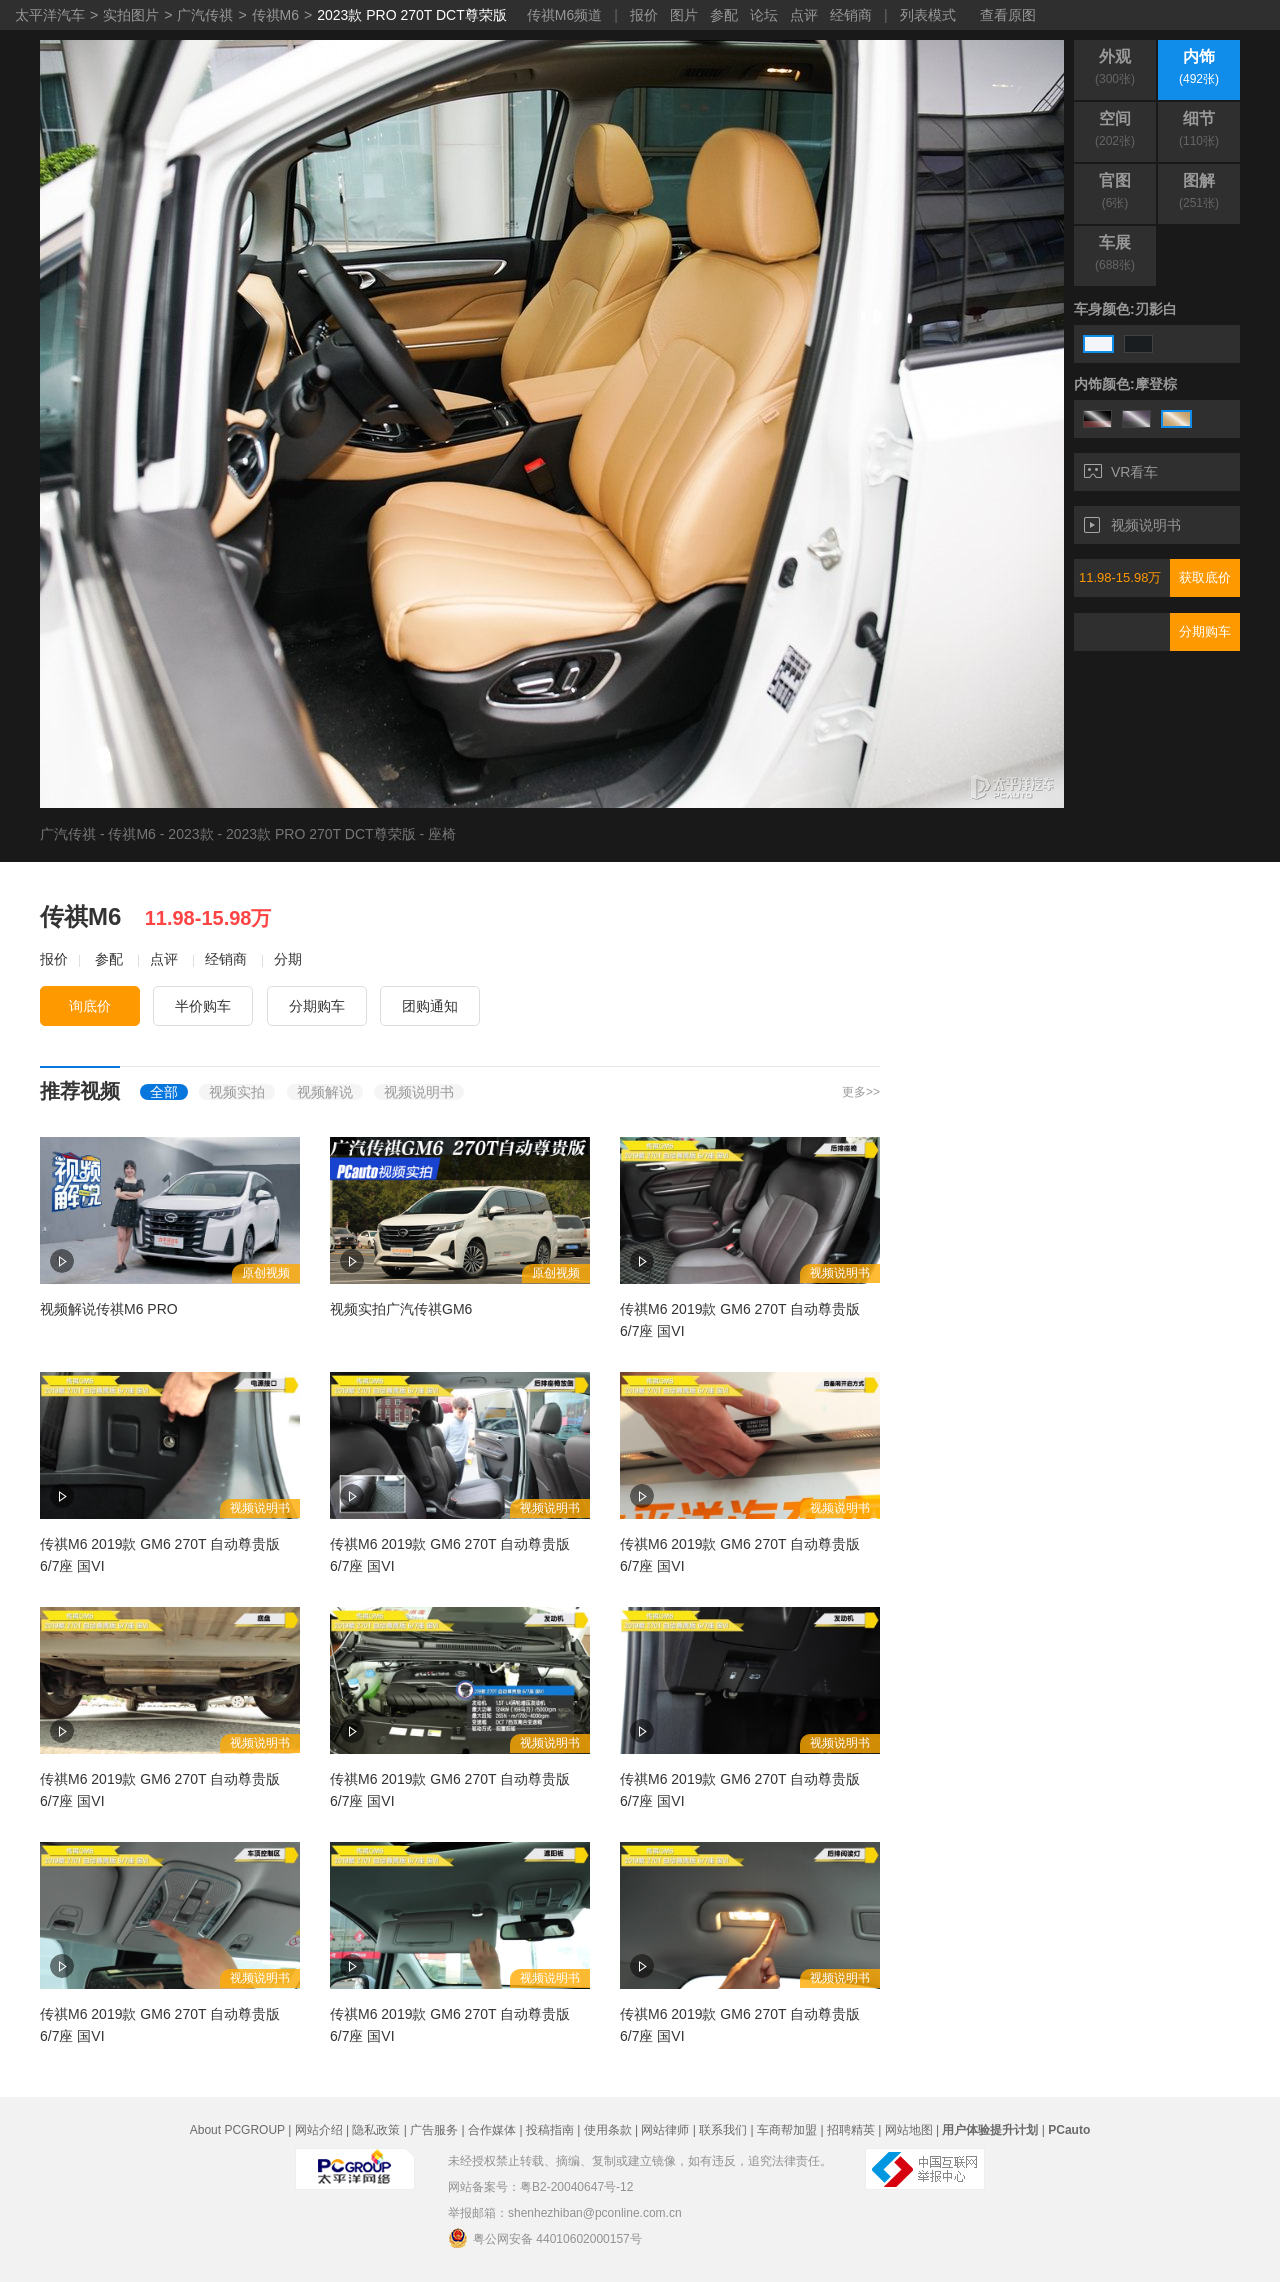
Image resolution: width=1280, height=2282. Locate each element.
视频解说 (325, 1092)
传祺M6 (275, 15)
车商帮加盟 (787, 2130)
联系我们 (723, 2130)
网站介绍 (319, 2130)
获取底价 (1205, 577)
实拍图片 (131, 15)
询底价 (90, 1006)
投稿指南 (550, 2130)
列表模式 (928, 15)
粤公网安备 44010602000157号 (545, 2238)
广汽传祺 (205, 15)
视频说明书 (1132, 525)
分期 (288, 959)
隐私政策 (376, 2130)
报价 (644, 15)
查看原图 (1008, 15)
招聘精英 (851, 2130)
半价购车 (203, 1006)
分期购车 (1205, 631)
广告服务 (434, 2130)
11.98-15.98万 (1120, 577)
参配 (724, 15)
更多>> (861, 1092)
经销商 (851, 15)
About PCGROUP (237, 2130)
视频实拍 (237, 1092)
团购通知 (430, 1006)
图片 (684, 15)
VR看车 (1121, 472)
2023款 (190, 834)
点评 (804, 15)
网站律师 (665, 2130)
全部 (164, 1092)
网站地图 (909, 2130)
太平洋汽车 (50, 15)
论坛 (764, 15)
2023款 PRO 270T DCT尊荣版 (412, 15)
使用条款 (608, 2130)
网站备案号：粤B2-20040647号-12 (540, 2187)
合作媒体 (492, 2130)
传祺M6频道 (564, 15)
